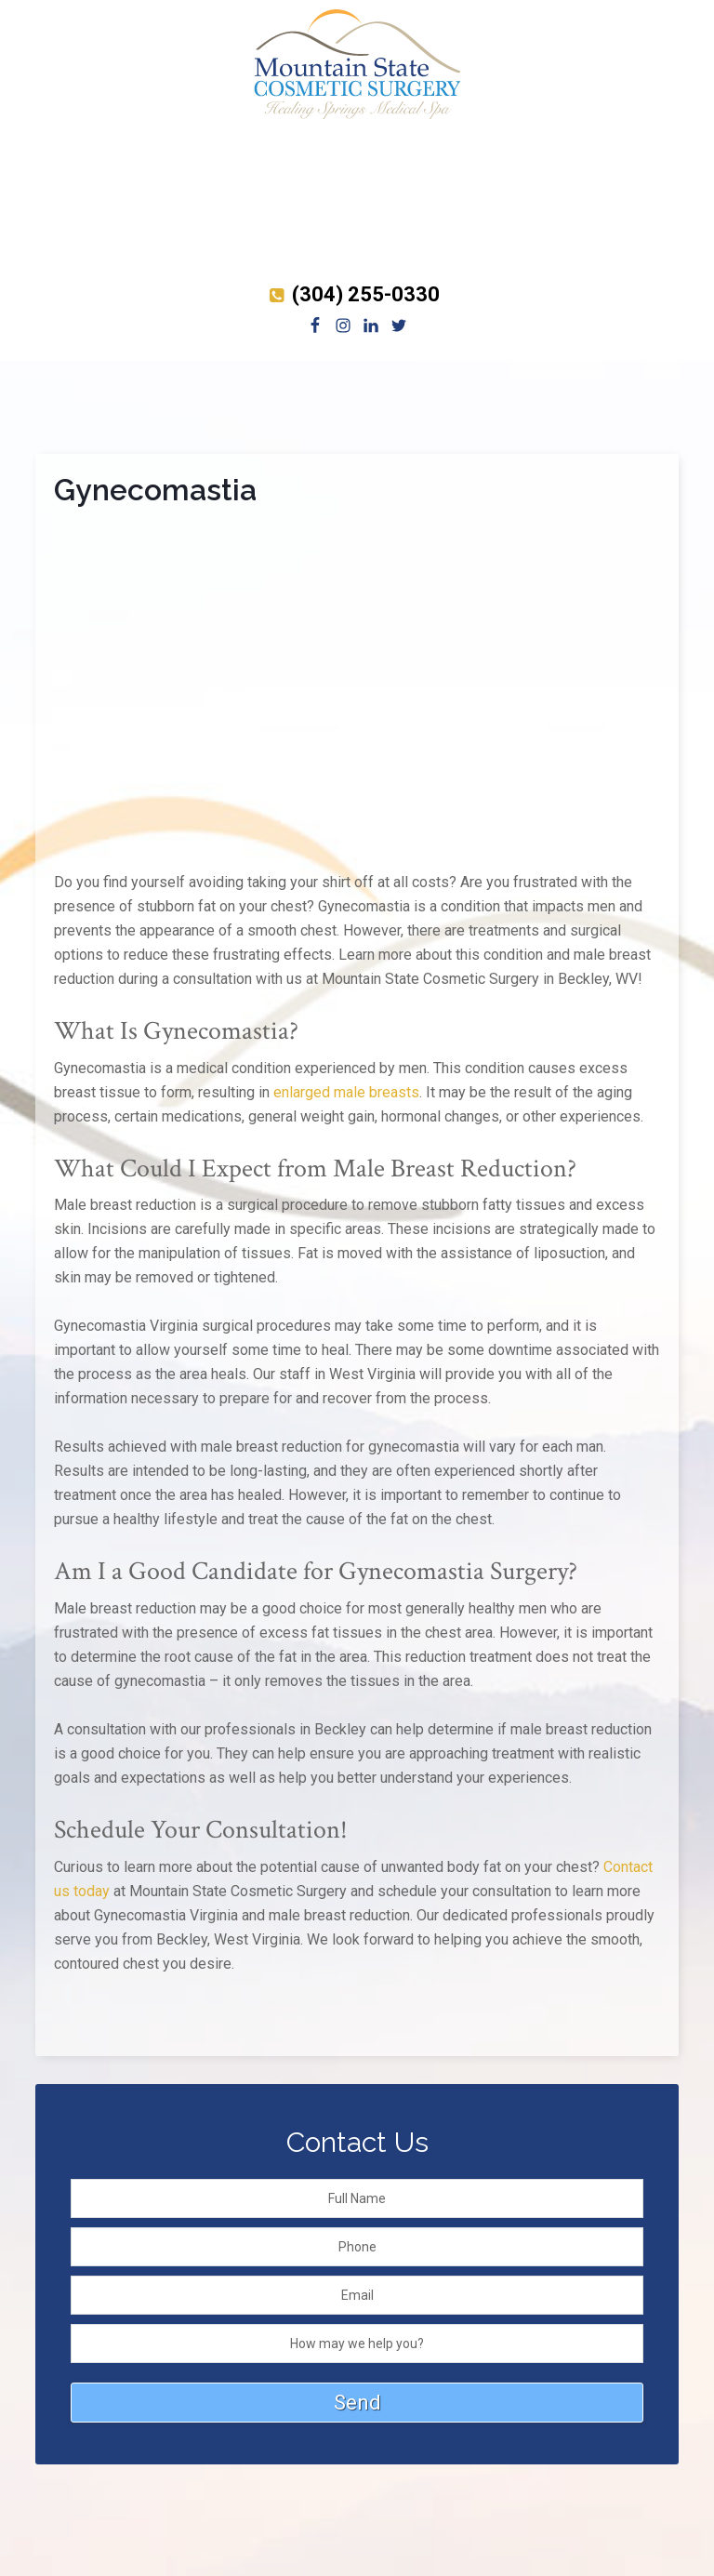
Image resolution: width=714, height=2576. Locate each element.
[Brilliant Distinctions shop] (357, 264)
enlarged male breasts (346, 1092)
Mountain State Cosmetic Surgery (357, 65)
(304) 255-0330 (352, 294)
